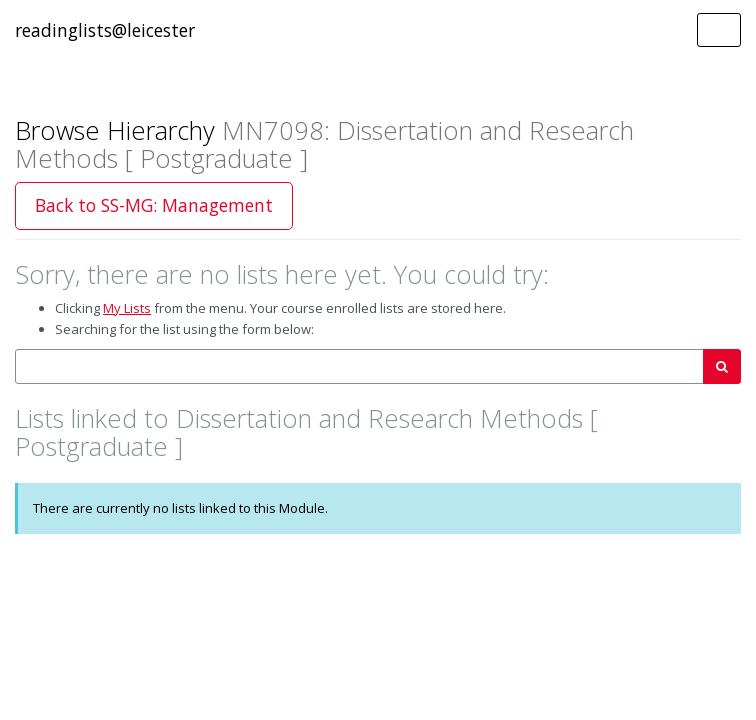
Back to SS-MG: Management (154, 205)
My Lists (127, 308)
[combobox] (359, 366)
